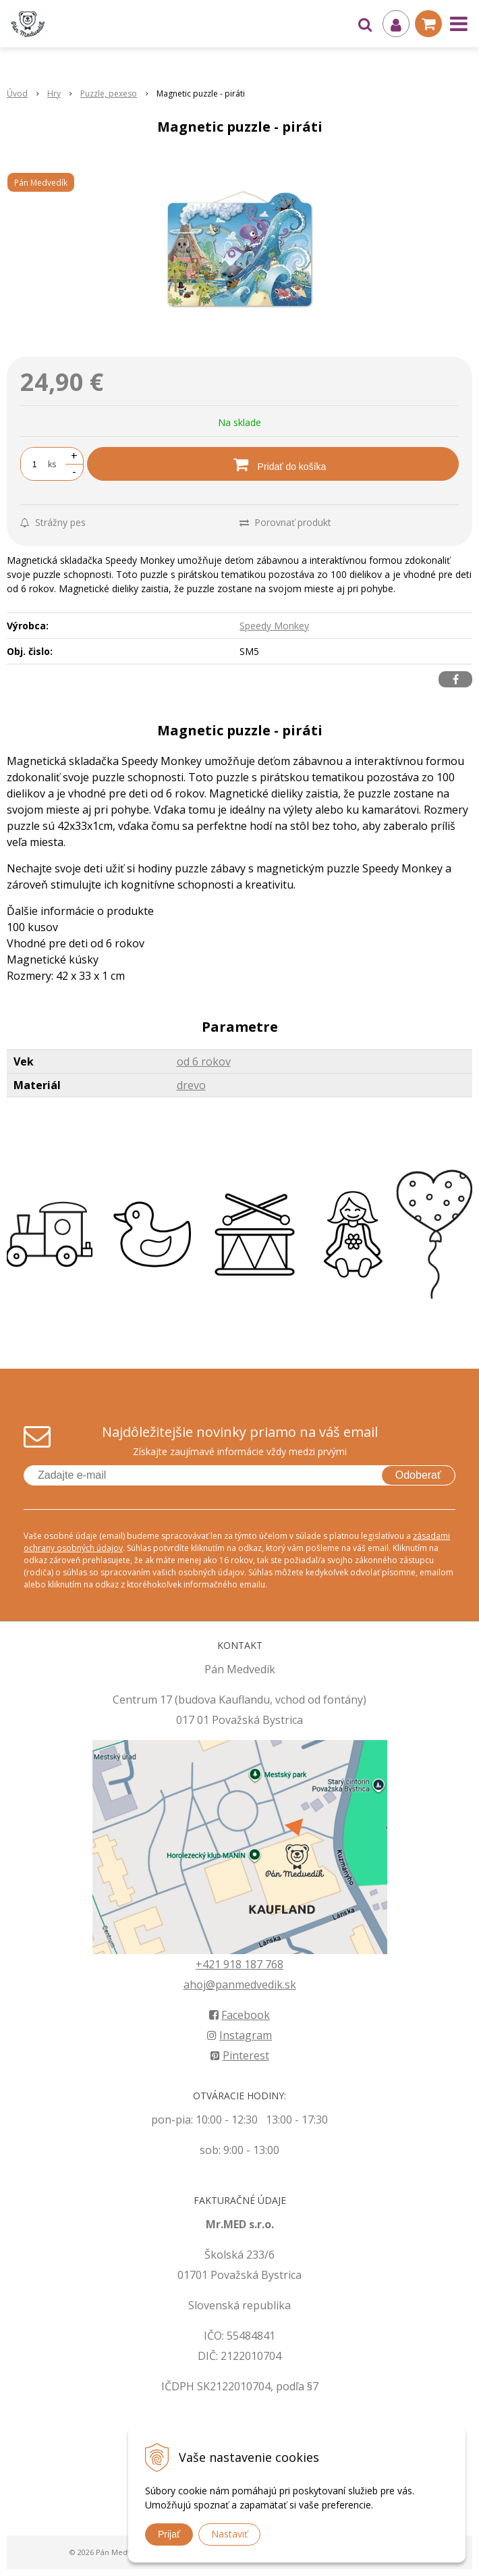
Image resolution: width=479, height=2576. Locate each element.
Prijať (169, 2534)
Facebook (239, 2014)
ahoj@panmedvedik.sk (240, 1984)
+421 (209, 1964)
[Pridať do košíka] (273, 464)
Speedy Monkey (274, 625)
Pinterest (239, 2055)
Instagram (239, 2035)
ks (52, 464)
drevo (191, 1085)
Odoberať (418, 1475)
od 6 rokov (204, 1061)
